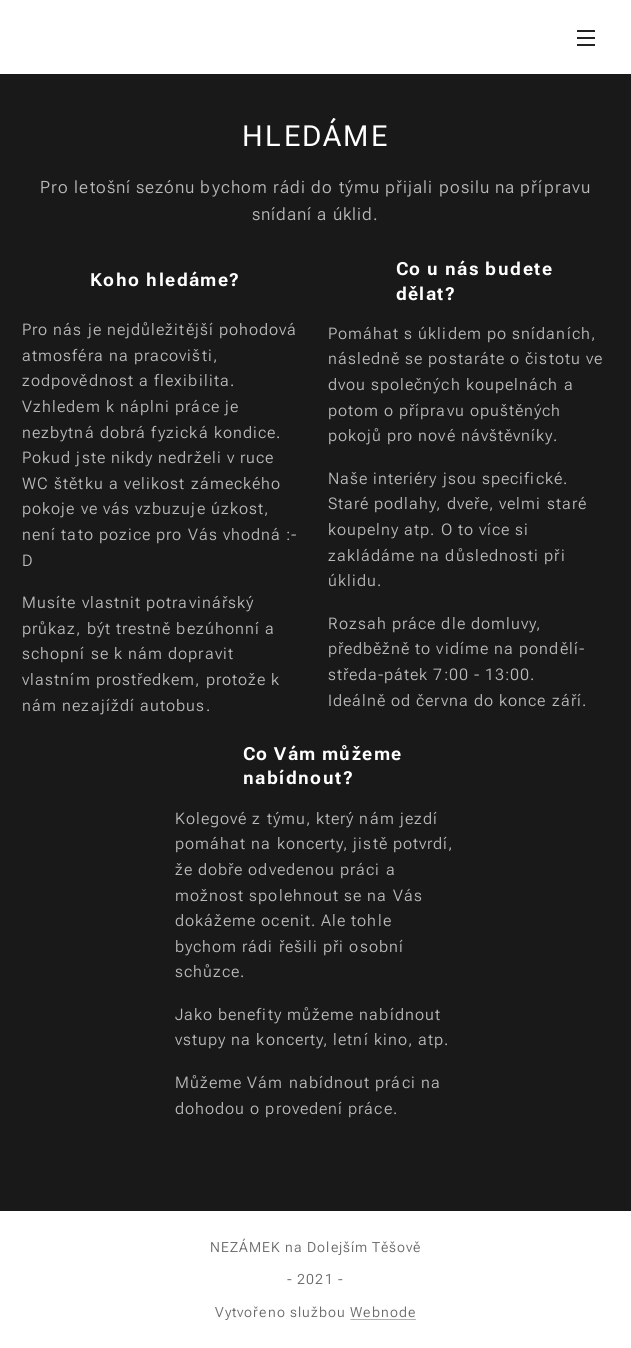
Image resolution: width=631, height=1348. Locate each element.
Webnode (383, 1312)
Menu (586, 38)
